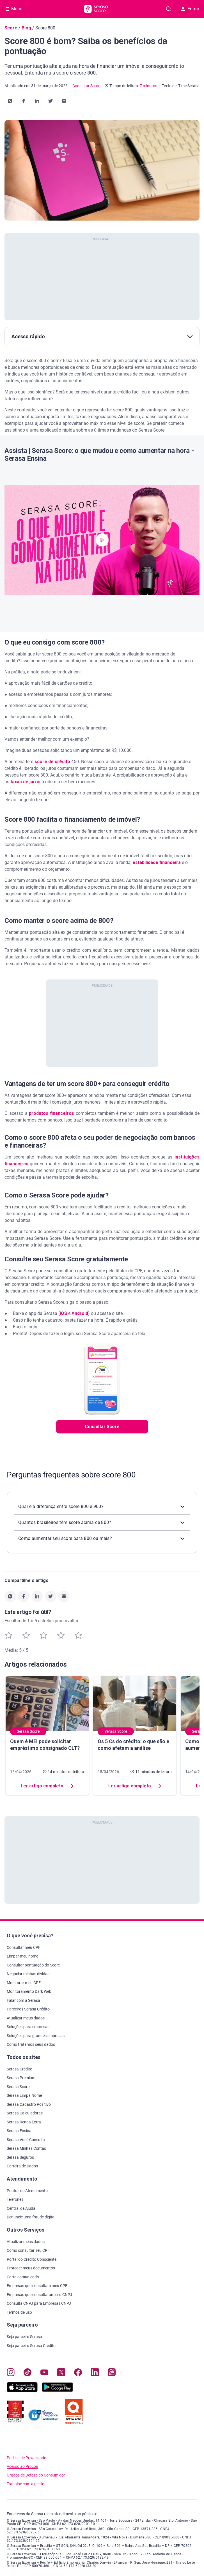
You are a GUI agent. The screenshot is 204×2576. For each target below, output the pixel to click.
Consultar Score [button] (102, 1426)
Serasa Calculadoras (25, 2113)
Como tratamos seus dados (31, 2044)
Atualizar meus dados (26, 2018)
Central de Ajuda (21, 2208)
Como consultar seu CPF (28, 2250)
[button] (10, 100)
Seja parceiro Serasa (24, 2336)
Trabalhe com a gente (25, 2484)
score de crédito (52, 761)
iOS (63, 1313)
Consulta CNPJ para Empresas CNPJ (39, 2303)
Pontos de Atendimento (27, 2190)
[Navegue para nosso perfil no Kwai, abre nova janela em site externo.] (112, 2373)
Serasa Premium (21, 2077)
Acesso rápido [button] (102, 336)
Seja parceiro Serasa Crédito (31, 2345)
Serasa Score (18, 2086)
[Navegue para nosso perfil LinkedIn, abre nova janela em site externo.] (95, 2373)
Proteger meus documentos (31, 2268)
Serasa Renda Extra (24, 2122)
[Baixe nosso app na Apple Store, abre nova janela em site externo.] (22, 2390)
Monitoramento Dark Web (29, 1991)
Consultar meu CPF (23, 1947)
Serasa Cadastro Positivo (29, 2104)
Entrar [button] (190, 8)
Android (80, 1313)
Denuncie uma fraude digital (31, 2217)
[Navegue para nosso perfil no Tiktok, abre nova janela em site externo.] (27, 2373)
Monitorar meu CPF (24, 1982)
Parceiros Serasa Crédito (28, 2009)
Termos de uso (19, 2312)
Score (10, 28)
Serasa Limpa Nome (24, 2095)
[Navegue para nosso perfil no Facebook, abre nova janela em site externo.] (78, 2373)
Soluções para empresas (28, 2026)
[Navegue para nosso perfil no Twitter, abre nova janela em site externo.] (61, 2373)
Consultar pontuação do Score (33, 1965)
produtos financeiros (51, 1113)
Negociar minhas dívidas (28, 1974)
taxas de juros (25, 781)
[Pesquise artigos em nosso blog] (169, 9)
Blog (26, 28)
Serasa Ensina (19, 2130)
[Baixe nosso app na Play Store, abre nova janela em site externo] (57, 2390)
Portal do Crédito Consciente (31, 2259)
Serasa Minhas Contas (26, 2148)
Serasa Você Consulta (26, 2139)
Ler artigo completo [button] (47, 1786)
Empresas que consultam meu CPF (37, 2285)
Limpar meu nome (22, 1956)
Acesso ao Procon (22, 2466)
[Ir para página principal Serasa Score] (96, 8)
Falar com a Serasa (23, 2000)
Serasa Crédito (19, 2069)
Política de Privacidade (26, 2458)
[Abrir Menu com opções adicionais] (14, 9)
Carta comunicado (23, 2277)
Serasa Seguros (20, 2157)
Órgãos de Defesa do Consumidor (36, 2475)
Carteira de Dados (22, 2166)
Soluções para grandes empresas (36, 2035)
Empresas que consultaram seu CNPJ (39, 2294)
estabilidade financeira (156, 862)
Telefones (15, 2199)
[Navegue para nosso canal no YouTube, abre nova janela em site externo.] (44, 2373)
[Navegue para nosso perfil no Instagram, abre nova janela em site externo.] (11, 2373)
